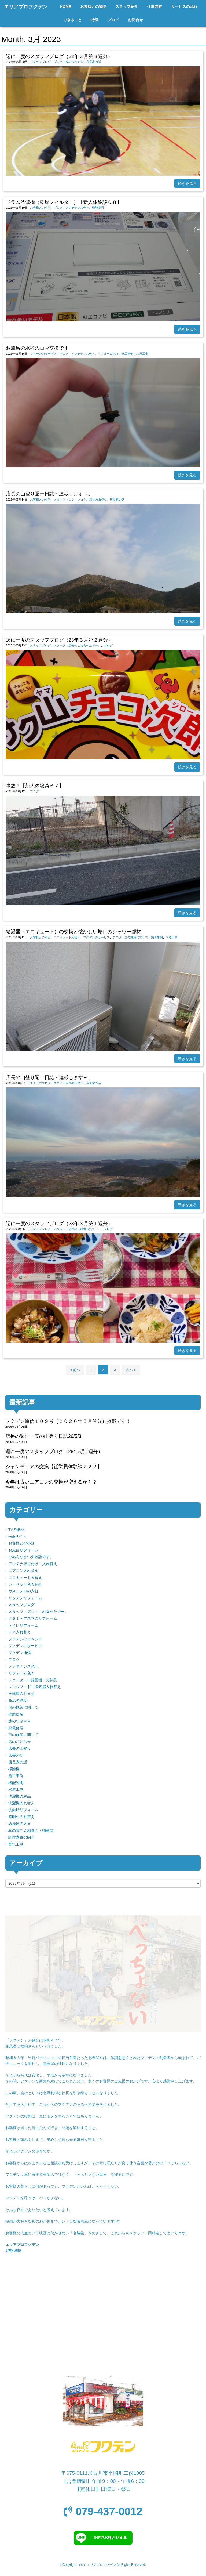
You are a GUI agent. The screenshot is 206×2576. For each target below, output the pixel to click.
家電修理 (15, 1728)
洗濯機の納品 (19, 1796)
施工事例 (127, 353)
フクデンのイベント (25, 1639)
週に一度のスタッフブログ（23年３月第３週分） (59, 56)
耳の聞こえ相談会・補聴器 (30, 1831)
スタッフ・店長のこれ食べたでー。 (77, 645)
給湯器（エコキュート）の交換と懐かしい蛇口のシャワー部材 (73, 931)
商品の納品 (17, 1701)
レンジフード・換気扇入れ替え (34, 1687)
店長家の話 (93, 61)
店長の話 (15, 1755)
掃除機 (14, 1769)
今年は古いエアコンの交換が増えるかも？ (51, 1482)
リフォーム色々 (108, 353)
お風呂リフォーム (23, 1550)
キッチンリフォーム (25, 1598)
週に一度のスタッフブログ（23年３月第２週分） (59, 640)
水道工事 (142, 353)
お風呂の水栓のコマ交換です (37, 348)
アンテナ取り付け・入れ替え (32, 1564)
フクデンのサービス (43, 353)
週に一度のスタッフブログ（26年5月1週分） (54, 1451)
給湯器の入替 (19, 1824)
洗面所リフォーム (23, 1810)
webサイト (17, 1537)
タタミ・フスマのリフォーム (32, 1618)
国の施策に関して (136, 937)
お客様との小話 (40, 207)
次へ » (131, 1370)
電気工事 (15, 1844)
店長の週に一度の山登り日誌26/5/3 (43, 1436)
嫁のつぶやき (74, 61)
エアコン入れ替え (23, 1571)
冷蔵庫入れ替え (21, 1694)
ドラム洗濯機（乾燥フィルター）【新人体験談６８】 (64, 202)
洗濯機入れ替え (21, 1803)
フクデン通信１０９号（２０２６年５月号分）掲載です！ (68, 1421)
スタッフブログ (40, 61)
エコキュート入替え (67, 937)
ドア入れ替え (19, 1632)
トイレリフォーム (23, 1625)
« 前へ (75, 1370)
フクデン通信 (19, 1653)
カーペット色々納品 (25, 1584)
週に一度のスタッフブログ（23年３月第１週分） (59, 1223)
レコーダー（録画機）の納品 (32, 1680)
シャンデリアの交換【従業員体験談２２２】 (53, 1466)
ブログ (58, 61)
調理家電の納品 (21, 1837)
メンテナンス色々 (77, 207)
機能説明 (98, 207)
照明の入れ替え (21, 1817)
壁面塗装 (15, 1714)
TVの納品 (16, 1530)
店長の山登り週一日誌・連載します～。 (49, 494)
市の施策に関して (23, 1735)
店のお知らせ (19, 1742)
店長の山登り (98, 499)
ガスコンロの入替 (23, 1591)
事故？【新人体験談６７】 (35, 785)
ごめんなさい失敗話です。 (30, 1557)
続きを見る (187, 183)
